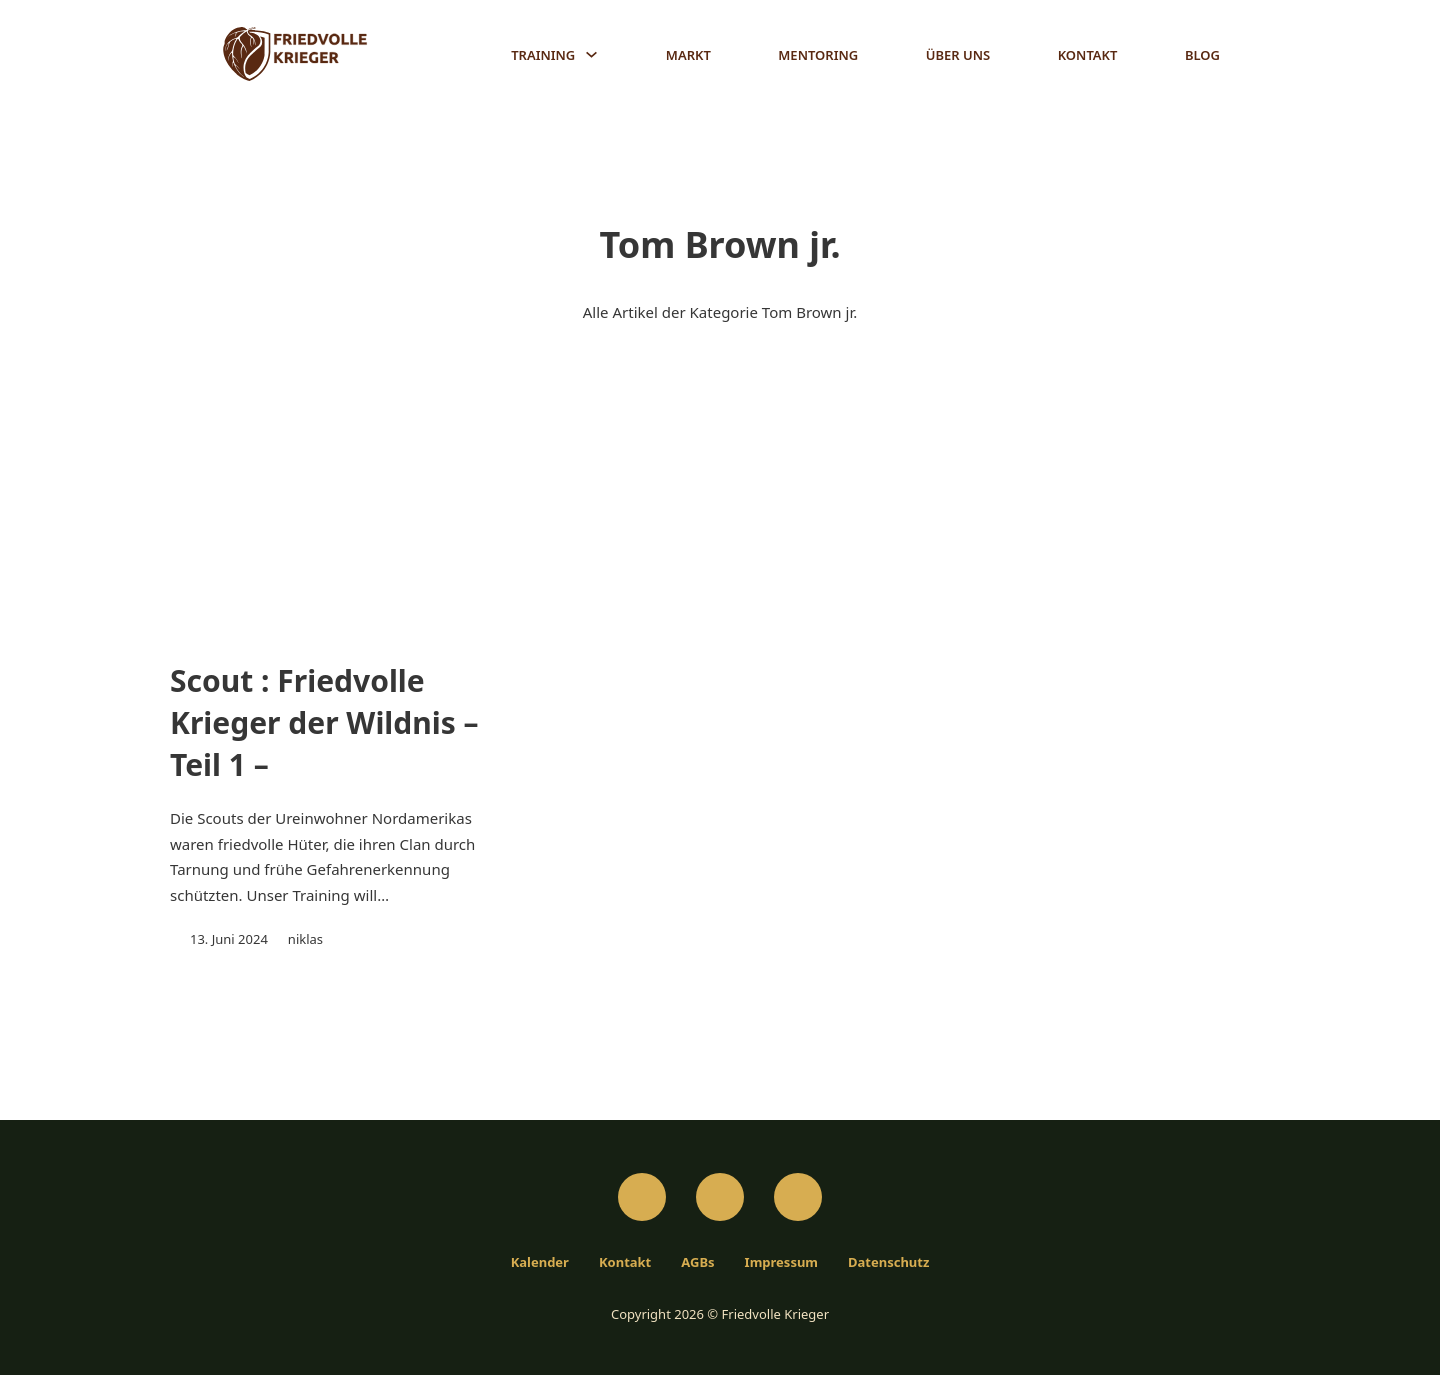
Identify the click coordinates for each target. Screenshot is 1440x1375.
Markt (688, 55)
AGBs (697, 1258)
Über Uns (958, 55)
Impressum (781, 1258)
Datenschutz (888, 1258)
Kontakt (1088, 55)
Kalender (540, 1258)
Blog (1202, 55)
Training (543, 55)
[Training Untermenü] (591, 54)
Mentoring (818, 55)
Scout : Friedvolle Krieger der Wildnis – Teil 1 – (324, 723)
